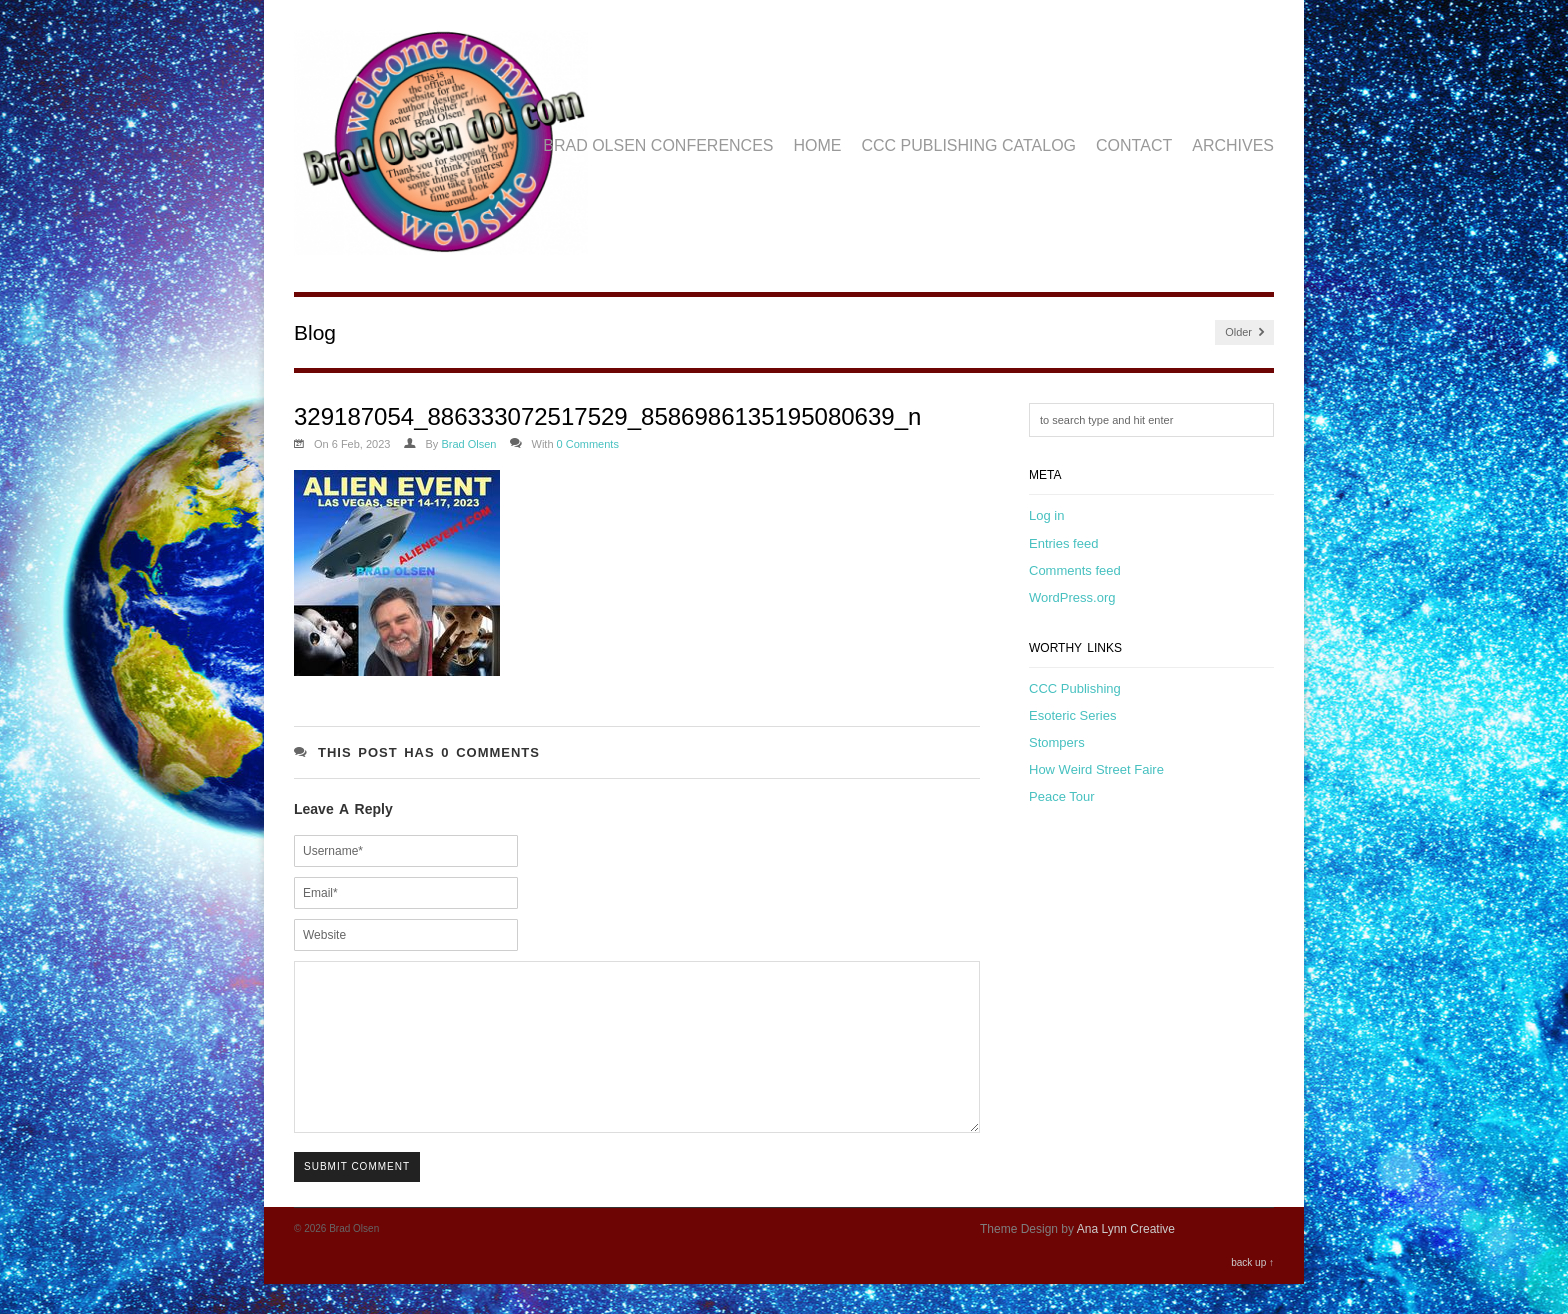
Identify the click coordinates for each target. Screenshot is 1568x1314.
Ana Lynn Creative (1126, 1259)
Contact (1134, 145)
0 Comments (588, 444)
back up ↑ (1252, 1292)
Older (1244, 332)
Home (818, 145)
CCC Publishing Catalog (969, 145)
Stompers (1057, 742)
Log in (1046, 515)
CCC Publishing (1075, 688)
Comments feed (1075, 570)
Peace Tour (1062, 796)
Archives (1233, 145)
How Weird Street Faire (1096, 769)
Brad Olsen (468, 444)
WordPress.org (1072, 597)
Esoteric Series (1072, 715)
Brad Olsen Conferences (658, 145)
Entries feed (1063, 543)
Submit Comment (357, 1196)
